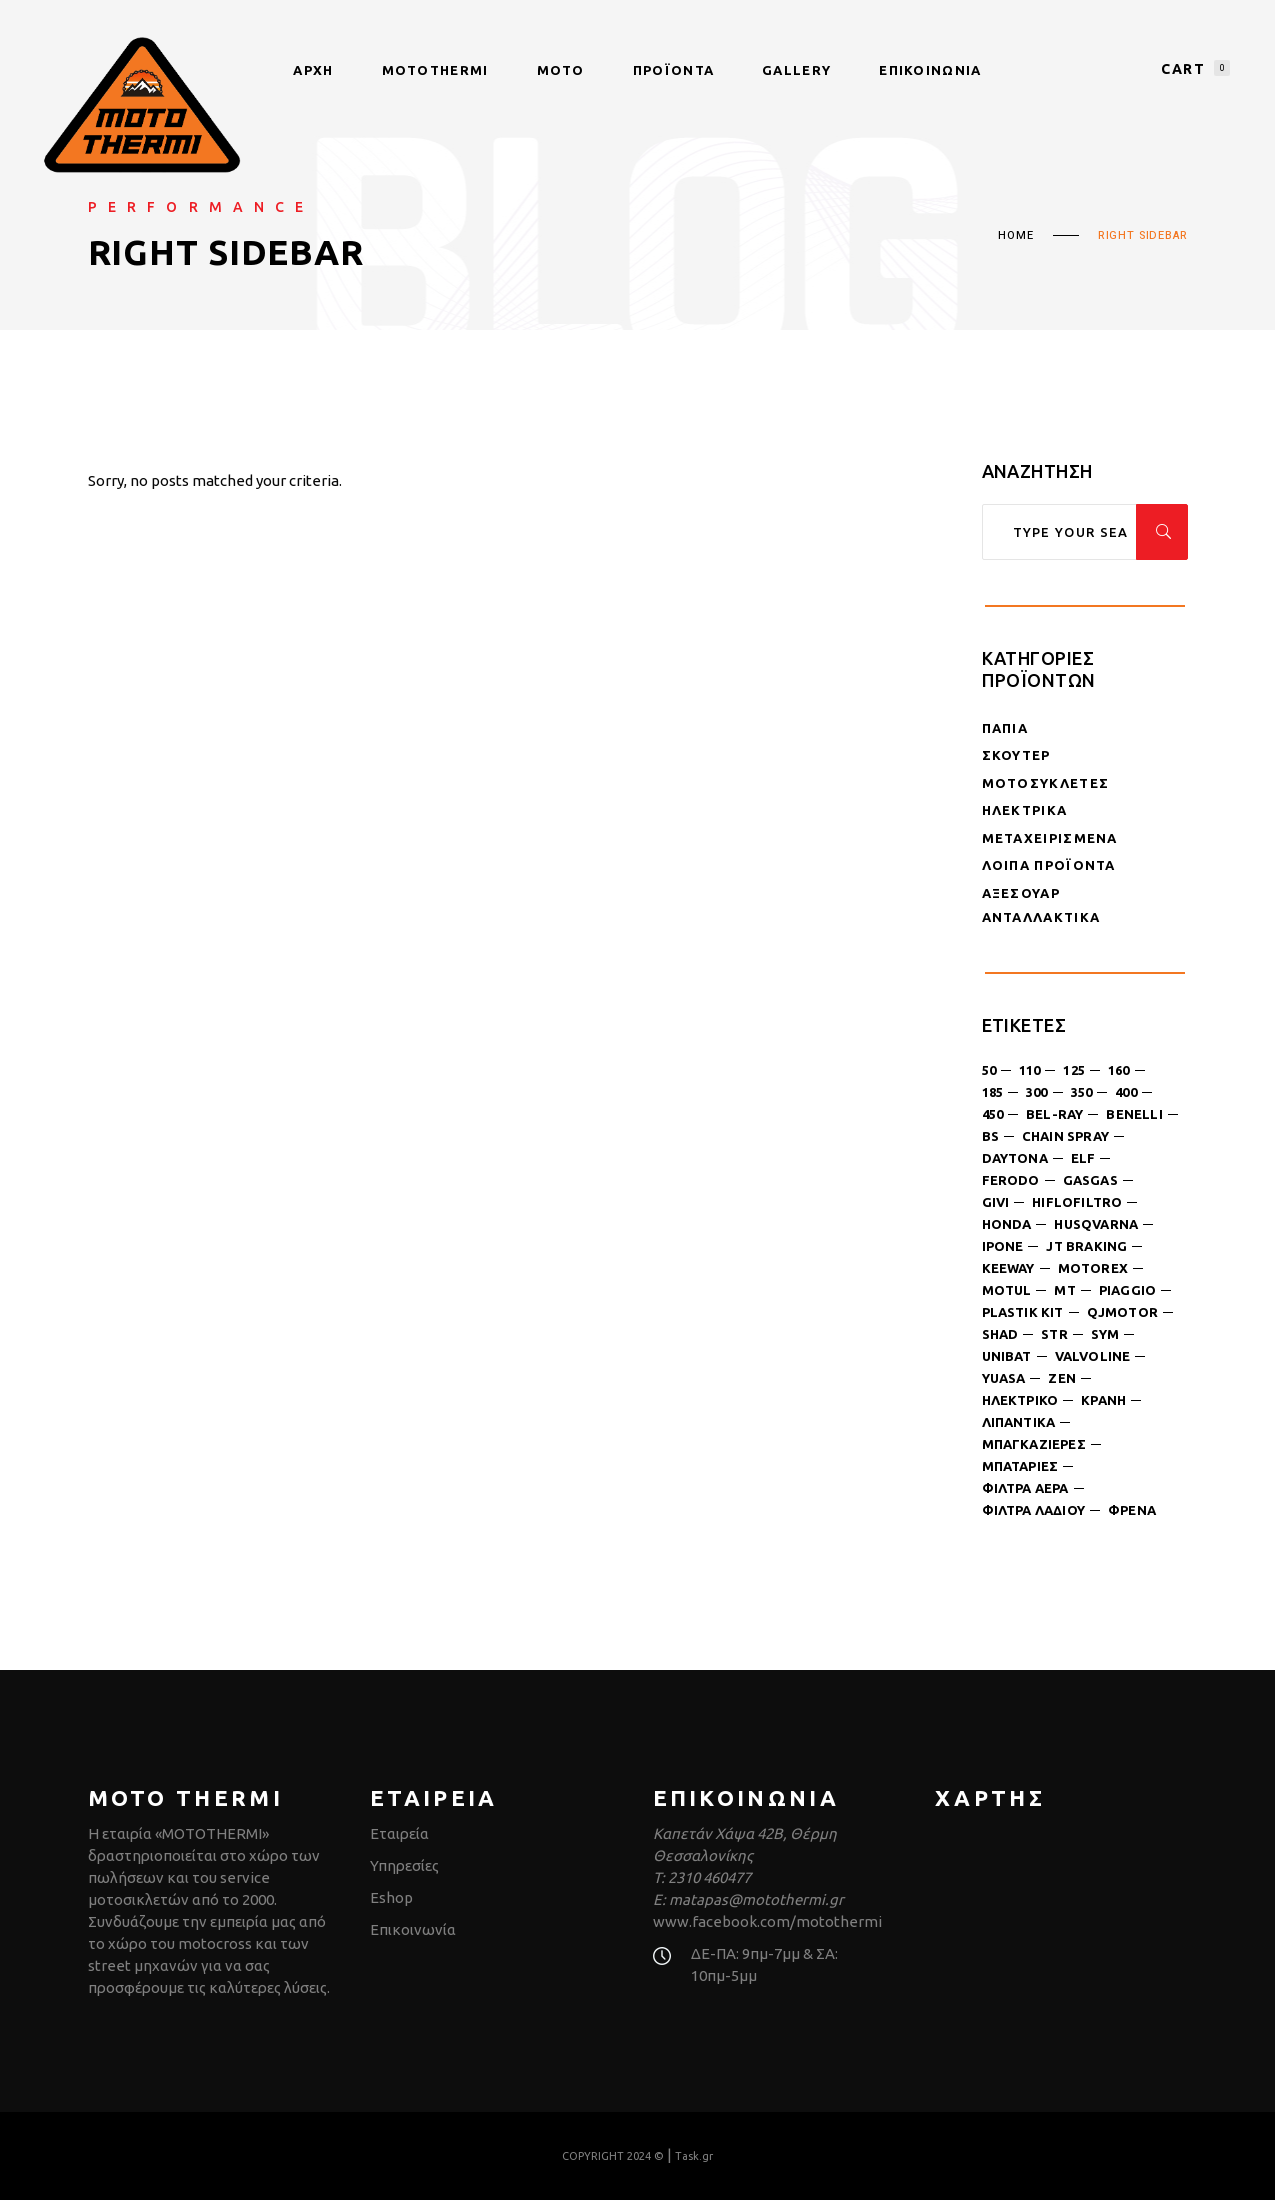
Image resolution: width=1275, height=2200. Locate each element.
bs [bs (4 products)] (990, 1136)
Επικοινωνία (413, 1929)
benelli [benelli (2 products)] (1134, 1114)
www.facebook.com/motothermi (767, 1921)
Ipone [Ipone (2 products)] (1003, 1246)
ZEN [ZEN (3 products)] (1062, 1378)
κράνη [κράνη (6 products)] (1103, 1400)
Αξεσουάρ (1021, 893)
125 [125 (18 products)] (1074, 1070)
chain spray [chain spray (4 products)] (1065, 1136)
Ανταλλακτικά (1041, 917)
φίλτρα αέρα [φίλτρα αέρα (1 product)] (1025, 1488)
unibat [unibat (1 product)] (1007, 1356)
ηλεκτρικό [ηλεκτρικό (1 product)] (1020, 1400)
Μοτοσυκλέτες (1046, 783)
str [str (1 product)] (1054, 1334)
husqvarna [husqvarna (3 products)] (1096, 1224)
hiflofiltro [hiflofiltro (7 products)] (1077, 1202)
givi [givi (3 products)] (996, 1202)
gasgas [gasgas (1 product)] (1090, 1180)
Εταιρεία (399, 1833)
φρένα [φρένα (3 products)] (1132, 1510)
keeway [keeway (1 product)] (1008, 1268)
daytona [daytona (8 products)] (1015, 1158)
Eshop (391, 1897)
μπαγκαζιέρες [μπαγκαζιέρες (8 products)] (1034, 1444)
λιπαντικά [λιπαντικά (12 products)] (1019, 1422)
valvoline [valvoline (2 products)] (1093, 1356)
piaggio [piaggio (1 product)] (1127, 1290)
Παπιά (1005, 728)
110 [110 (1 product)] (1030, 1070)
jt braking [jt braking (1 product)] (1086, 1246)
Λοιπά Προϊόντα (1049, 865)
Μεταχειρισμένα (1050, 838)
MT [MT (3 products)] (1064, 1290)
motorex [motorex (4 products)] (1093, 1268)
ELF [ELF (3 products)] (1083, 1158)
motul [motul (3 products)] (1007, 1290)
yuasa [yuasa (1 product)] (1004, 1378)
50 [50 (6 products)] (989, 1070)
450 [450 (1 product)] (993, 1114)
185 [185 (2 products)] (993, 1092)
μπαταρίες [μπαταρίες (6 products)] (1020, 1466)
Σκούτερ (1016, 755)
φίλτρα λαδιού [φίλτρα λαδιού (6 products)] (1034, 1510)
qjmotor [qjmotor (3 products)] (1122, 1312)
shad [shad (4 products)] (1000, 1334)
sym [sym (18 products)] (1105, 1334)
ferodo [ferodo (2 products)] (1011, 1180)
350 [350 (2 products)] (1082, 1092)
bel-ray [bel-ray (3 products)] (1054, 1114)
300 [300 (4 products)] (1037, 1092)
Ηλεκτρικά (1025, 810)
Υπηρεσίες (404, 1865)
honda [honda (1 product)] (1007, 1224)
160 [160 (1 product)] (1119, 1070)
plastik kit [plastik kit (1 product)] (1023, 1312)
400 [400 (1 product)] (1126, 1092)
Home (1015, 236)
